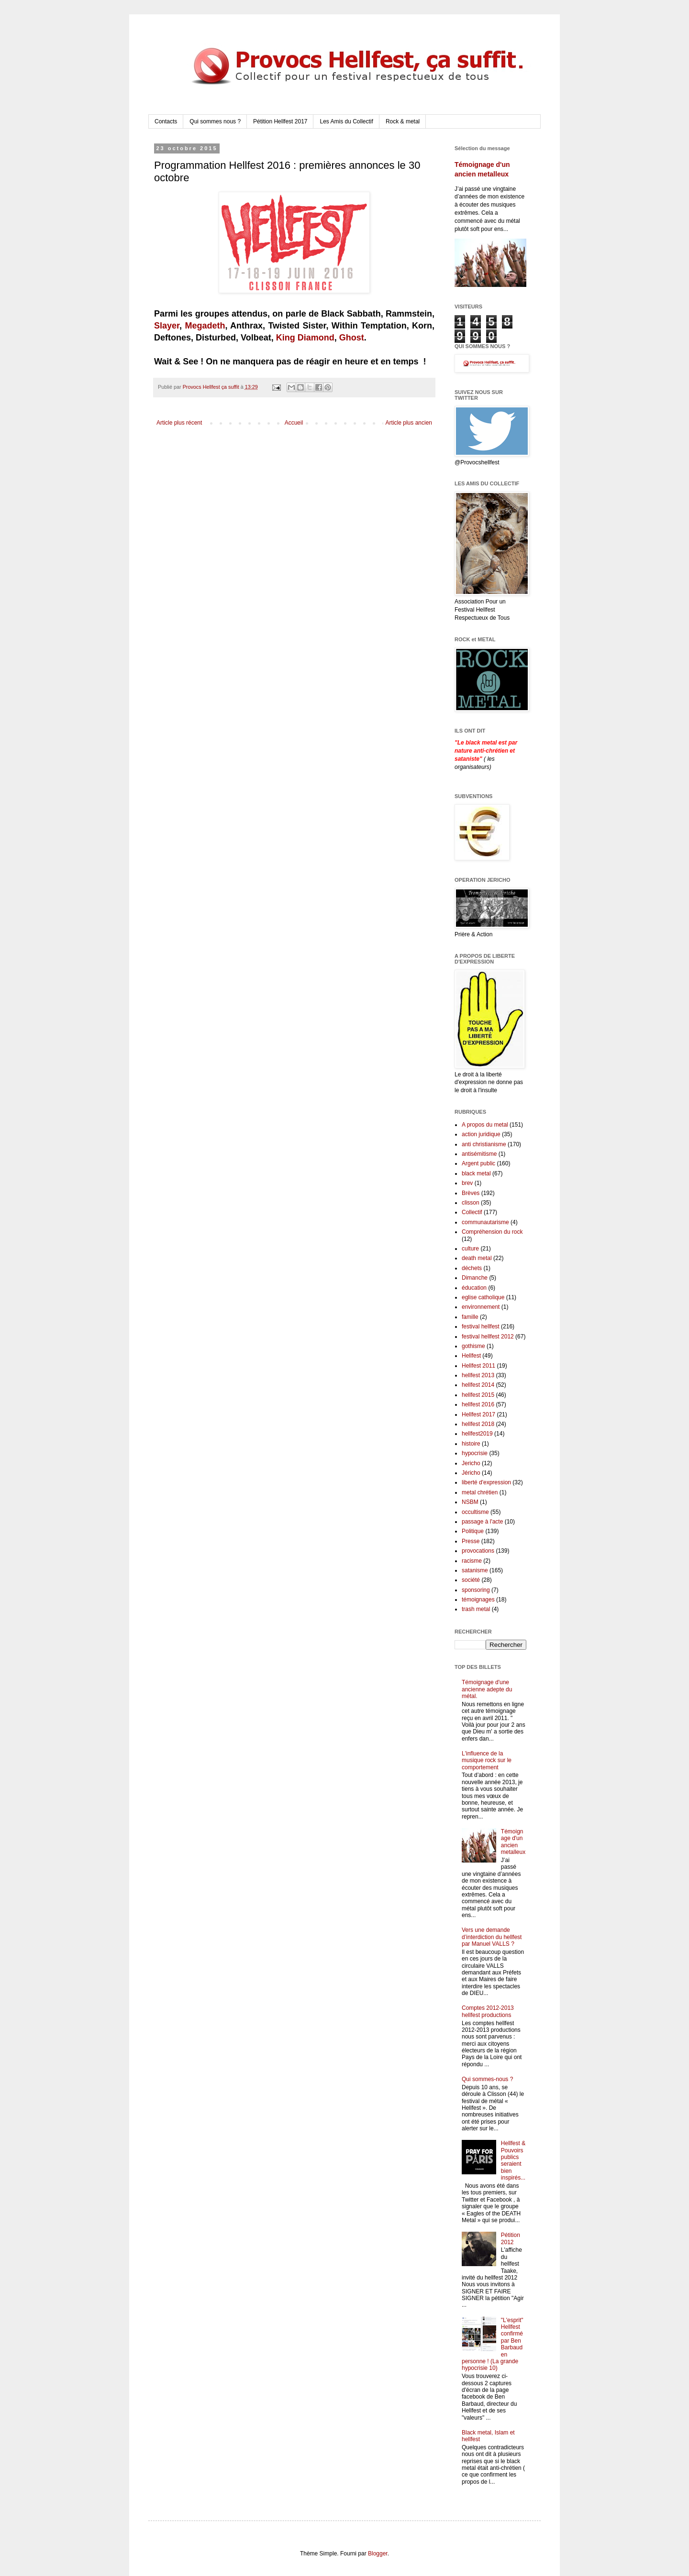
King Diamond (305, 337)
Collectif (472, 1212)
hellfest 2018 (478, 1424)
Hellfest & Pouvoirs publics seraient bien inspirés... (513, 2160)
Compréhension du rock (492, 1231)
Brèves (470, 1193)
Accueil (294, 422)
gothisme (473, 1346)
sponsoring (476, 1590)
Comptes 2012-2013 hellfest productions (488, 2011)
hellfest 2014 (478, 1384)
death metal (477, 1258)
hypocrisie (475, 1453)
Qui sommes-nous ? (487, 2079)
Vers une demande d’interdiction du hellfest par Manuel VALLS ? (492, 1937)
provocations (478, 1550)
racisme (472, 1560)
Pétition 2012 (510, 2238)
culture (470, 1248)
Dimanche (475, 1277)
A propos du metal (485, 1124)
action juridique (481, 1134)
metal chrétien (480, 1492)
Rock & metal (403, 121)
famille (470, 1317)
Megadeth (205, 325)
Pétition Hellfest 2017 (280, 121)
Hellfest (471, 1355)
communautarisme (485, 1222)
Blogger (378, 2553)
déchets (472, 1268)
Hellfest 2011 (478, 1365)
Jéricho (471, 1472)
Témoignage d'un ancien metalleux (513, 1841)
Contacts (166, 121)
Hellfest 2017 (478, 1414)
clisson (470, 1202)
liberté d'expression (486, 1482)
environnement (481, 1307)
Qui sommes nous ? (215, 121)
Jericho (471, 1463)
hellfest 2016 (478, 1404)
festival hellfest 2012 (488, 1336)
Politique (473, 1531)
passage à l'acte (482, 1521)
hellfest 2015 (478, 1395)
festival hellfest (481, 1326)
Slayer (166, 325)
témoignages (478, 1599)
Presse (470, 1541)
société (471, 1580)
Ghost (351, 337)
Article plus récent (179, 422)
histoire (471, 1443)
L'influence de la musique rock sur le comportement (486, 1760)
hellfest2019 (477, 1433)
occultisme (475, 1512)
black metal (476, 1173)
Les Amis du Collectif (346, 121)
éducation (474, 1287)
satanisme (475, 1570)
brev (467, 1183)
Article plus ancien (409, 422)
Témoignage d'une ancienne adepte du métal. (487, 1689)
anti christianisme (484, 1144)
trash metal (476, 1609)
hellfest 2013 (478, 1375)
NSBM (470, 1502)
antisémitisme (479, 1154)
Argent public (478, 1163)
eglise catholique (483, 1297)
